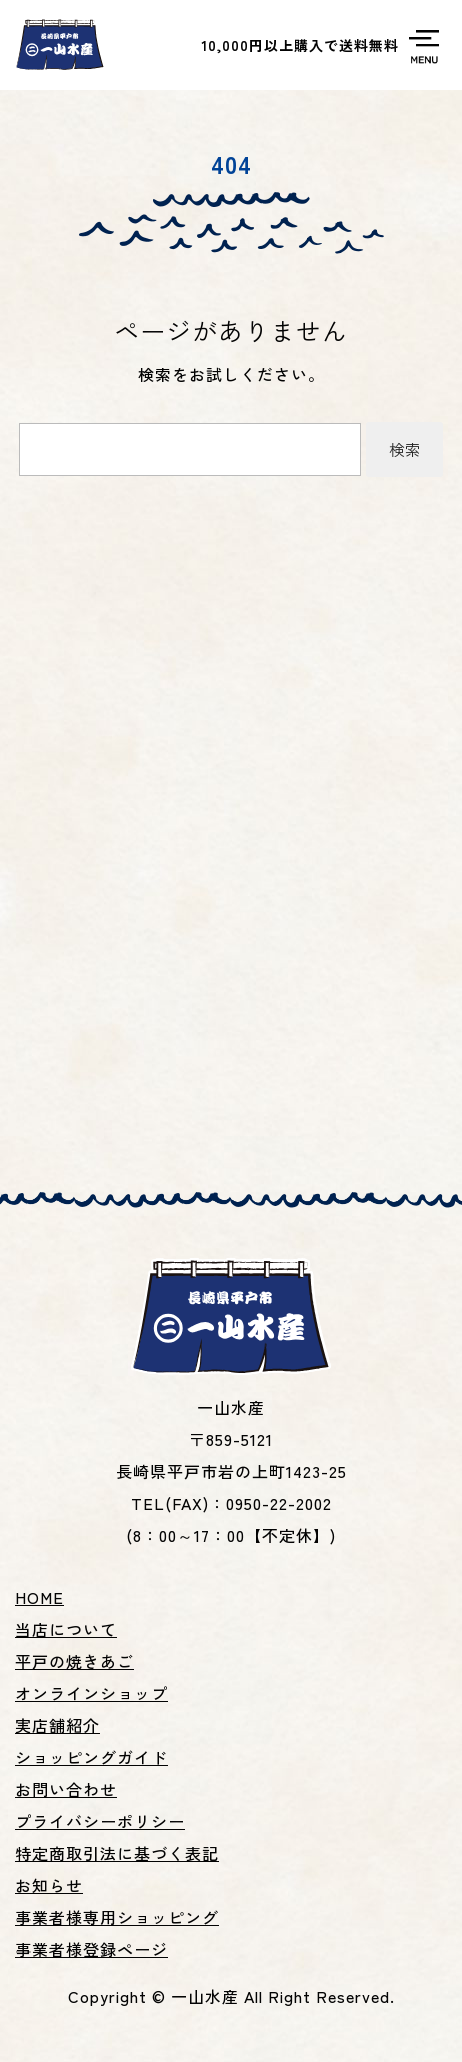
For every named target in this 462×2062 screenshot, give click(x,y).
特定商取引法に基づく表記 (117, 1853)
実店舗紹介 (57, 1725)
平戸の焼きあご (74, 1661)
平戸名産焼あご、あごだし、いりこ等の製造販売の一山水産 (60, 45)
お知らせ (49, 1885)
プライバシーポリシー (100, 1821)
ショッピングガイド (91, 1757)
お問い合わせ (66, 1789)
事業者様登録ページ (91, 1949)
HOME (39, 1597)
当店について (66, 1629)
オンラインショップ (91, 1693)
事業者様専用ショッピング (117, 1917)
